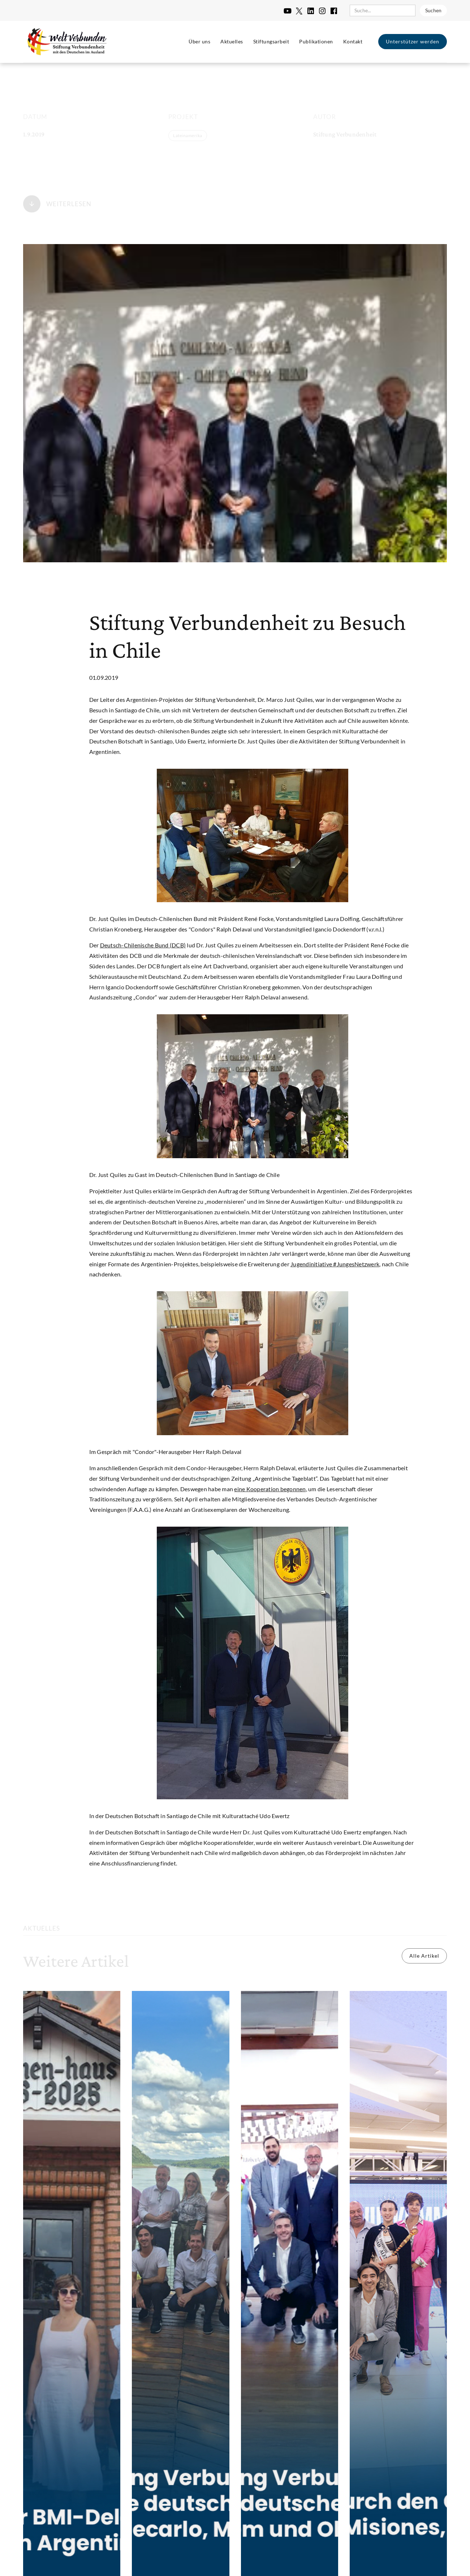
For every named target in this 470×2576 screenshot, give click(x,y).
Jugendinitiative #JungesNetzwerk (334, 1264)
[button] (408, 2536)
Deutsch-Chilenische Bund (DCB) (143, 945)
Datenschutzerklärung (83, 2561)
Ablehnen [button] (306, 2535)
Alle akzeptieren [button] (367, 2535)
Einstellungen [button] (258, 2535)
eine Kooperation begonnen (270, 1488)
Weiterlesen (68, 200)
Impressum (130, 2561)
